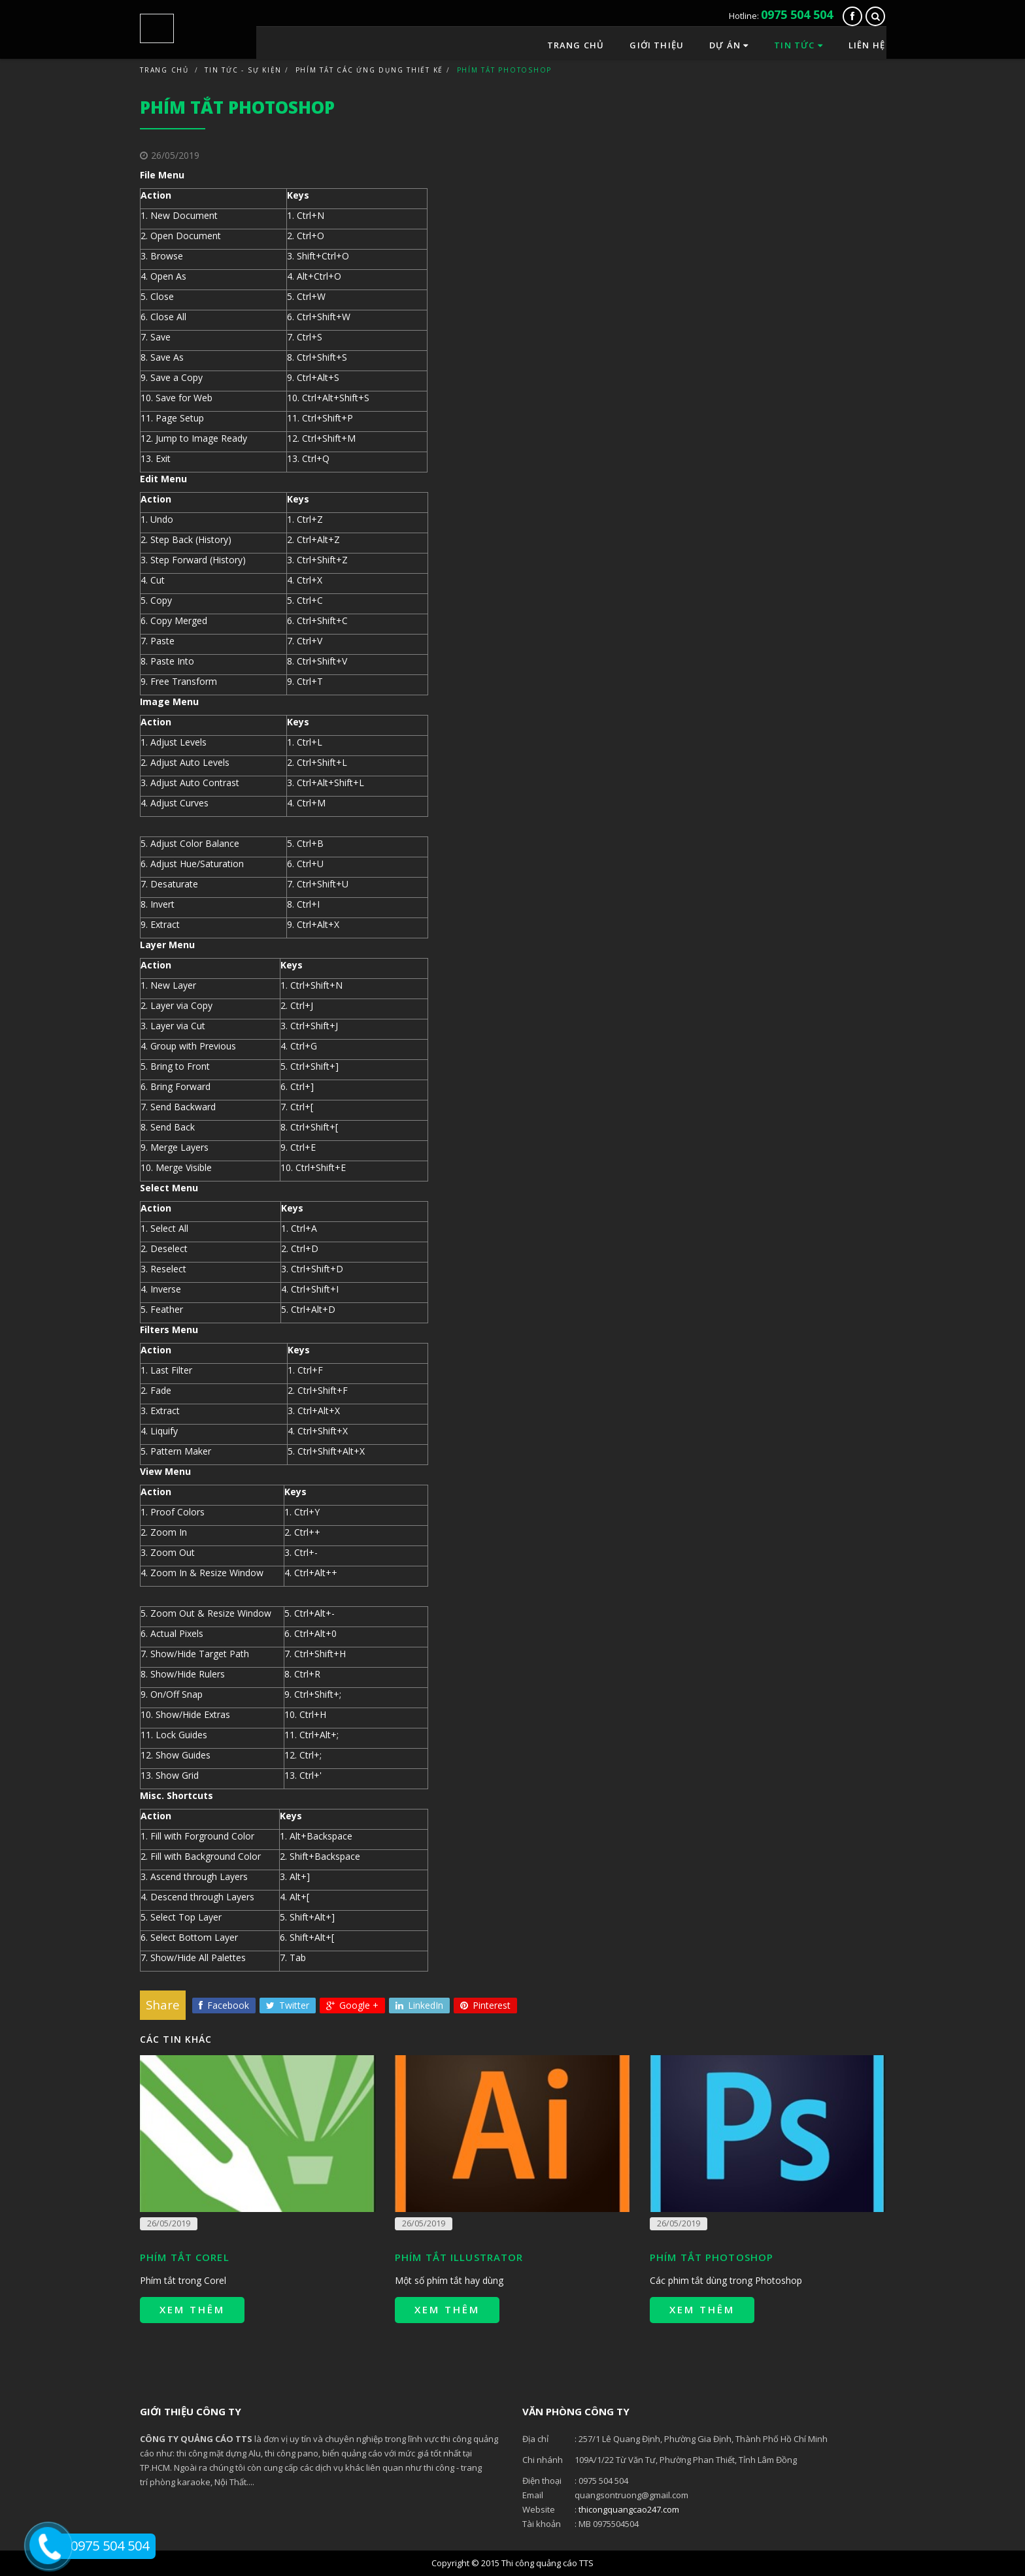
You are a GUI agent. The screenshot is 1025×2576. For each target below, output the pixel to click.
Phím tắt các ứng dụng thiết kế (369, 69)
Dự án (728, 42)
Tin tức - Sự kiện (243, 69)
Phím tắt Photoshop (711, 2257)
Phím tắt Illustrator (459, 2257)
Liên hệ (867, 42)
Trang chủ (576, 42)
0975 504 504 (797, 14)
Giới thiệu (657, 42)
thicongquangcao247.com (629, 2509)
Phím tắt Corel (184, 2257)
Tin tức (798, 42)
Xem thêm (192, 2309)
